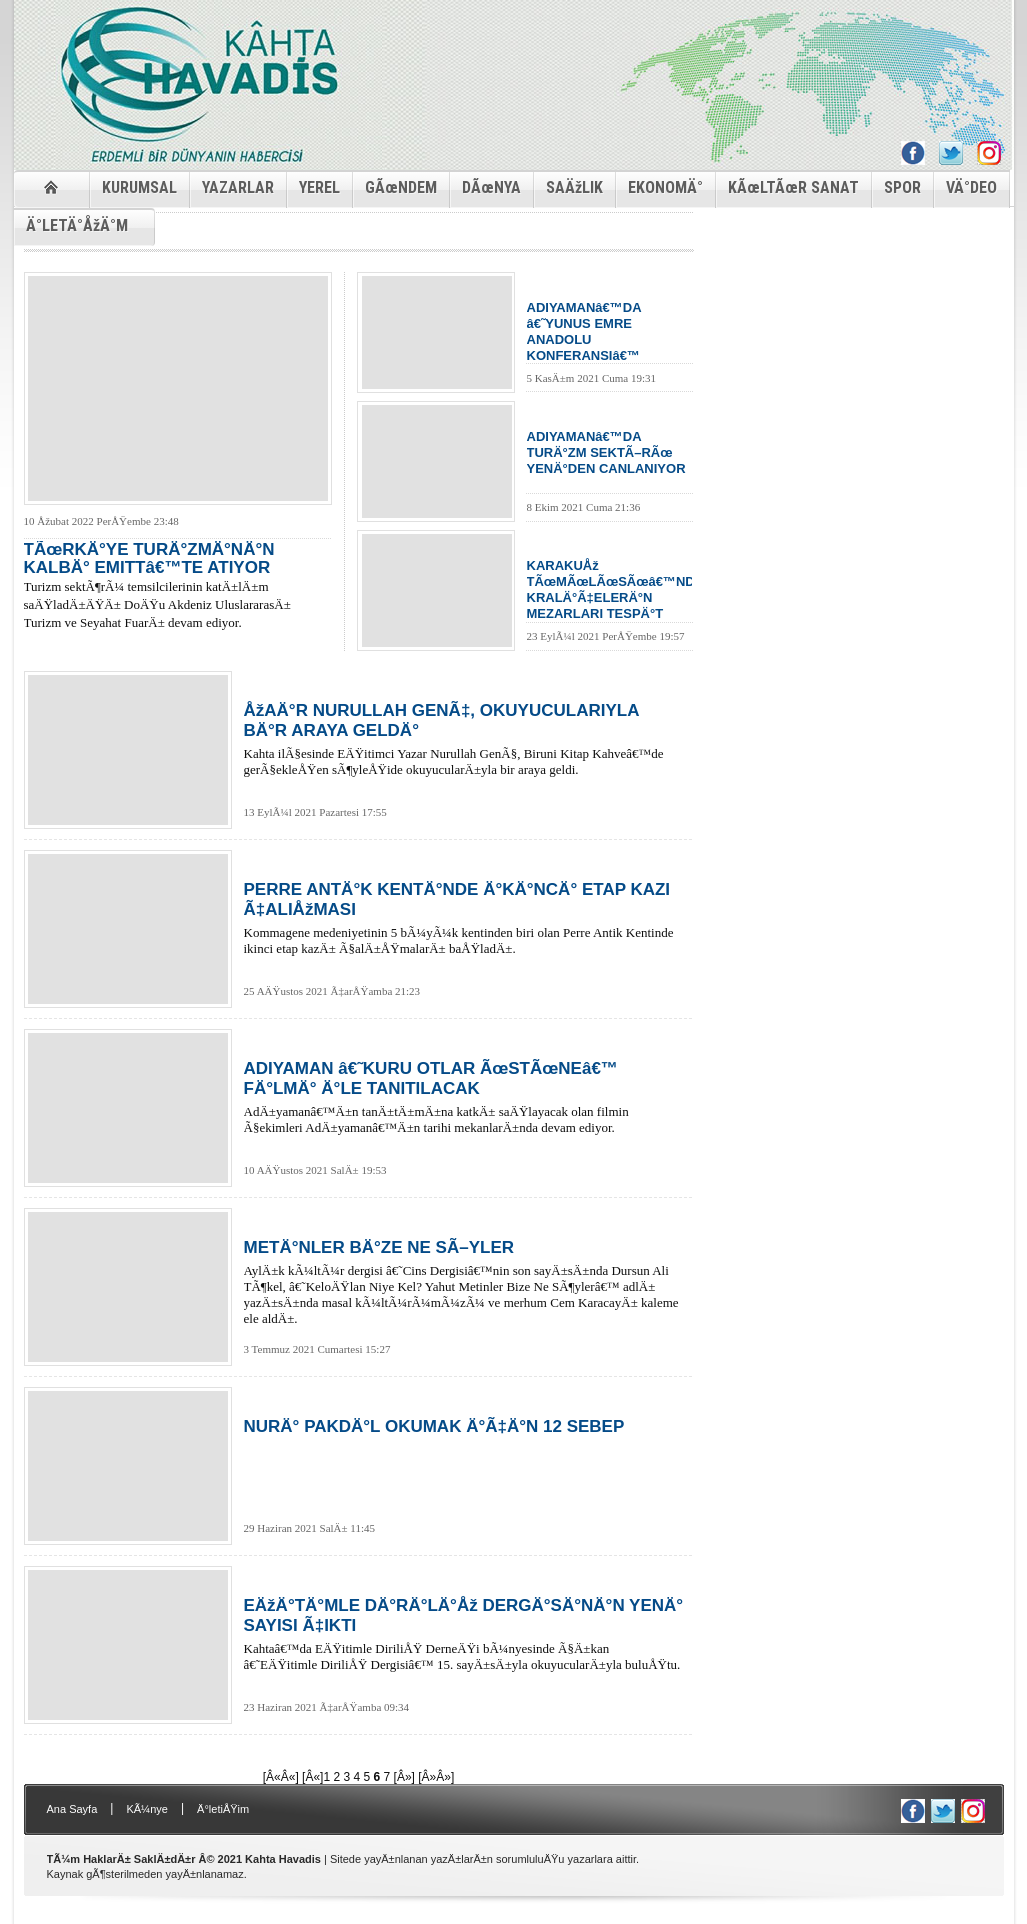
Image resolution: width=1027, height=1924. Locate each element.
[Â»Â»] (436, 1777)
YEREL (319, 187)
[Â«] (312, 1777)
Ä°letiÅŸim (223, 1809)
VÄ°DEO (971, 187)
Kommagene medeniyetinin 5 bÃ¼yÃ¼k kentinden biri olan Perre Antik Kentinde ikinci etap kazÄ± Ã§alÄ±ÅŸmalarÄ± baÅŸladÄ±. (464, 918)
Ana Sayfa (72, 1809)
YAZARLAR (238, 187)
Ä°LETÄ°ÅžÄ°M (77, 225)
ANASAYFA (51, 186)
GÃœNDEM (401, 187)
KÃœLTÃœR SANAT (793, 187)
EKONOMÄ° (665, 187)
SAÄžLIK (574, 187)
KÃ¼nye (147, 1809)
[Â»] (404, 1777)
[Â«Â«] (281, 1777)
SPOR (902, 187)
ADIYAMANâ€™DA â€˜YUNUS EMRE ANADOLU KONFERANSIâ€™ (584, 331)
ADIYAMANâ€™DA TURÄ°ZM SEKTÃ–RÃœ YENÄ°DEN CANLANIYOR (606, 452)
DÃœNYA (491, 187)
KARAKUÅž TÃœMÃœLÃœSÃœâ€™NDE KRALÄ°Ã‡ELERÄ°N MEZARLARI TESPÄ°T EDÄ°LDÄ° (609, 590)
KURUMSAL (139, 187)
